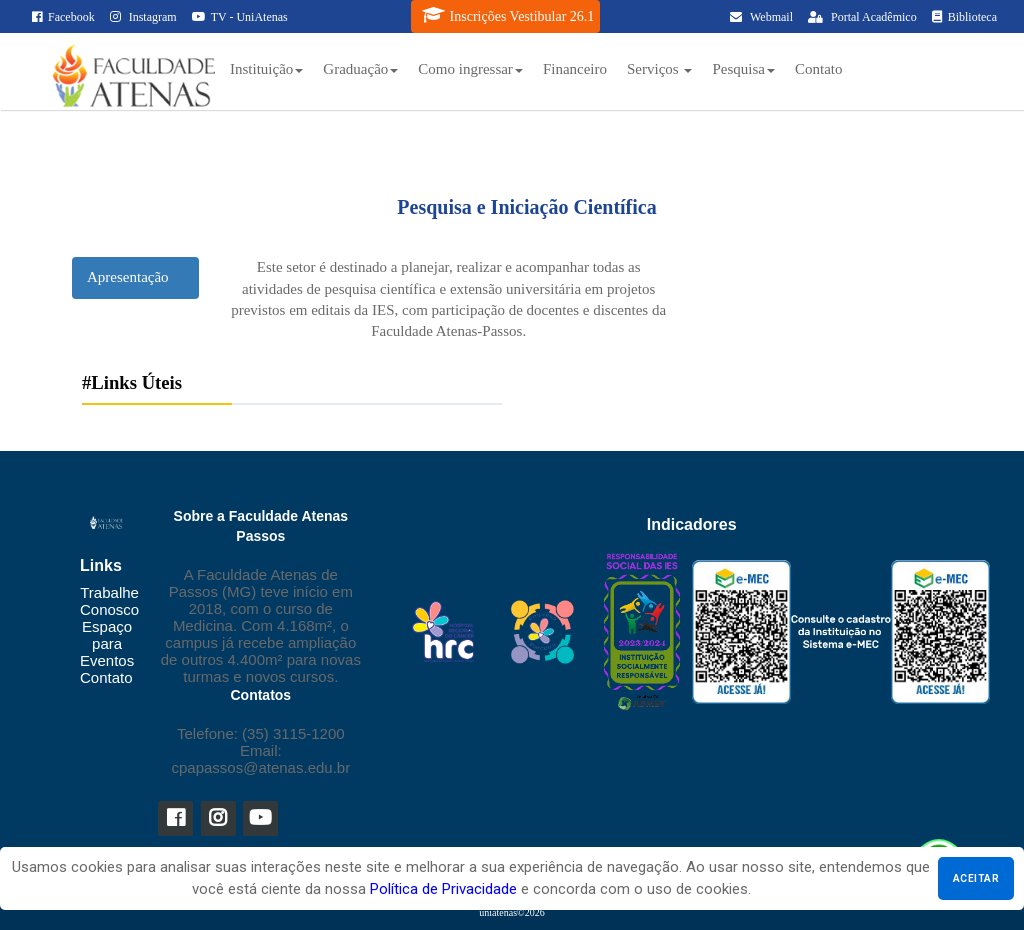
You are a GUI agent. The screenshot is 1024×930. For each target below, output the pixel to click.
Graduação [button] (360, 69)
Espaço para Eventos (107, 643)
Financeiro (575, 69)
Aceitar (976, 878)
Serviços (659, 69)
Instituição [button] (266, 69)
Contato (819, 69)
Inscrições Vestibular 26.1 (508, 15)
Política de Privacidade (443, 889)
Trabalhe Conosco (109, 601)
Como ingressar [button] (470, 69)
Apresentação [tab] (128, 277)
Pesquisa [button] (743, 69)
